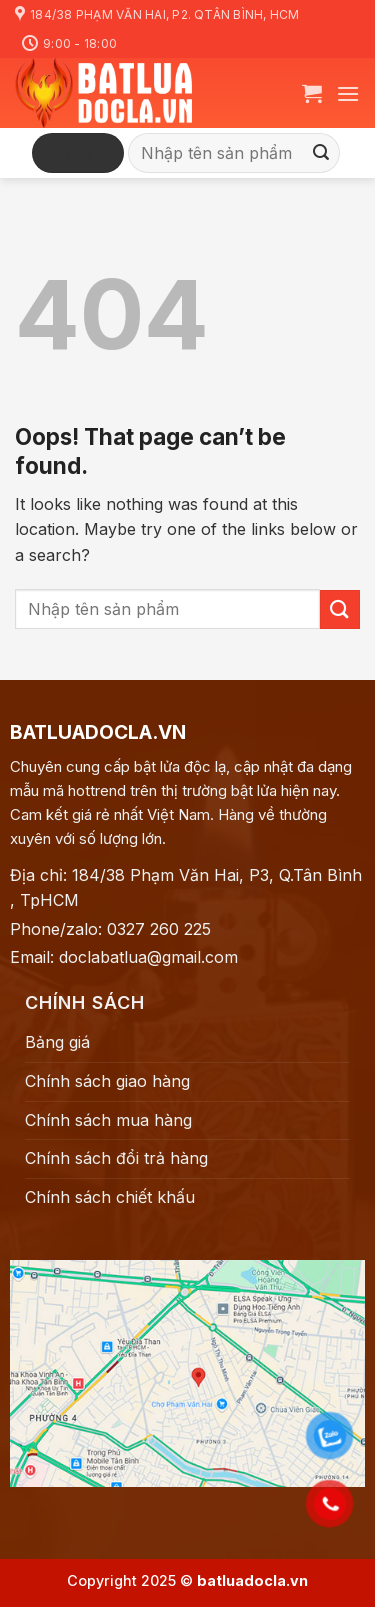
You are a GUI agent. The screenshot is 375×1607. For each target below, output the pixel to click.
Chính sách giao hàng (107, 1081)
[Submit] (322, 154)
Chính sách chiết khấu (110, 1197)
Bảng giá (57, 1042)
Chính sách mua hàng (108, 1120)
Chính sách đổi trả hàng (116, 1158)
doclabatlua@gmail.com (148, 957)
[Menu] (348, 93)
